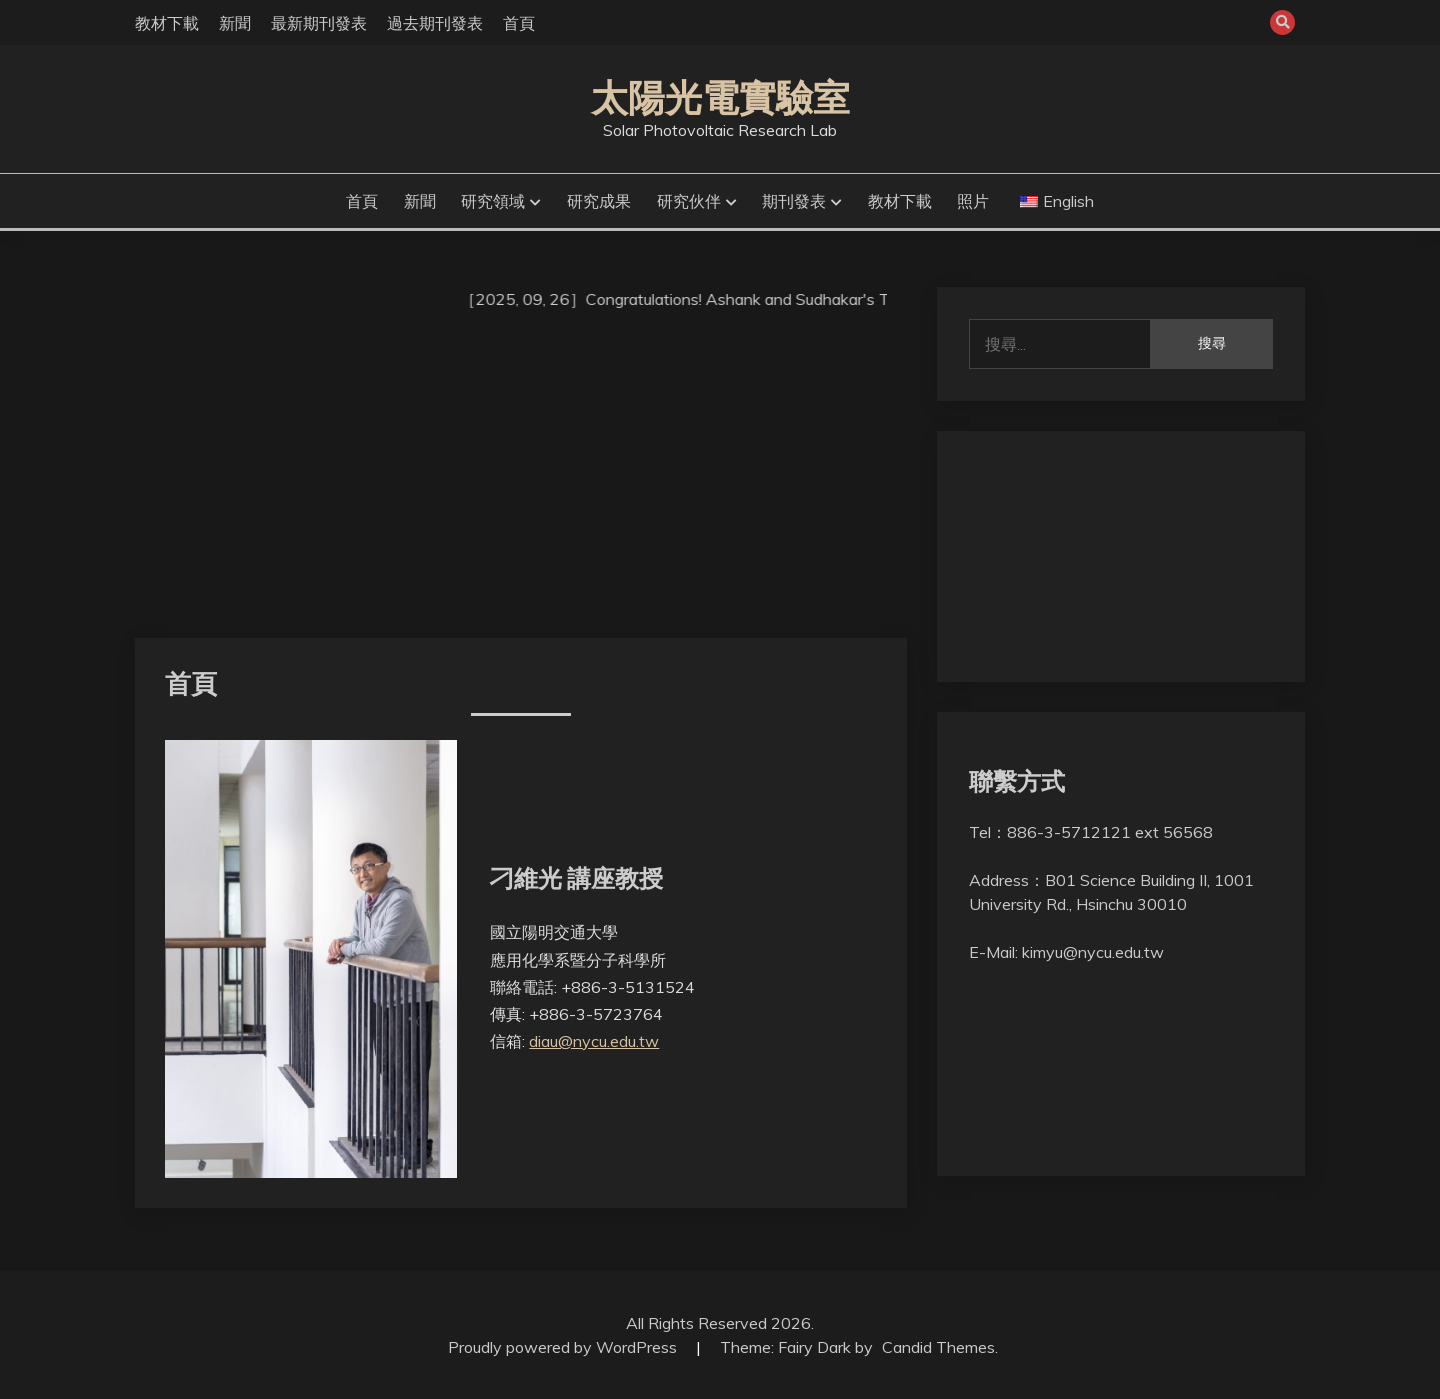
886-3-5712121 (1069, 832)
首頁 (519, 23)
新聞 (235, 23)
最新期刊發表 (319, 23)
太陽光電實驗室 (720, 98)
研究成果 (599, 201)
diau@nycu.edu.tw (594, 1041)
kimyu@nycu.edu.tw (1093, 952)
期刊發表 (794, 201)
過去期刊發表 (435, 23)
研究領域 (493, 201)
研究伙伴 (689, 201)
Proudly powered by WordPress (564, 1347)
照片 (973, 201)
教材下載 (167, 23)
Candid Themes (938, 1347)
